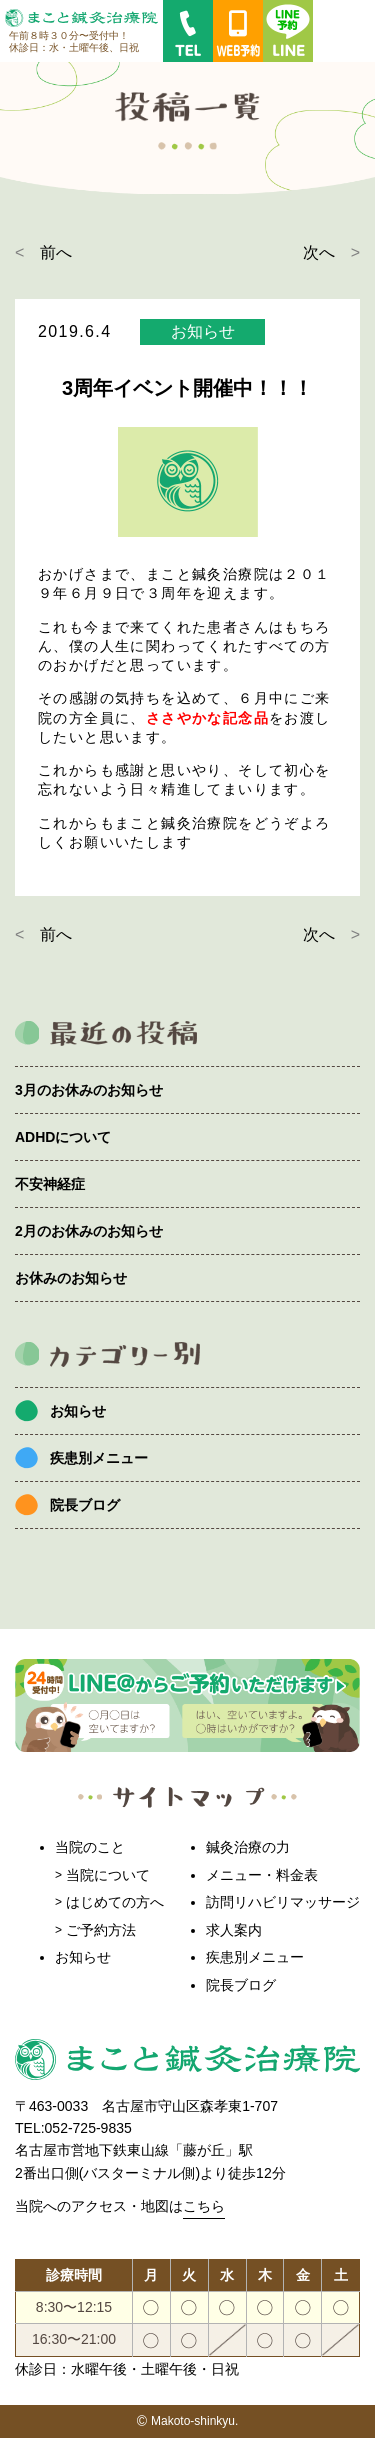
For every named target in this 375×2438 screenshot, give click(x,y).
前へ (56, 252)
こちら (204, 2206)
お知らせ (78, 1411)
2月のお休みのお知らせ (89, 1231)
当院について (108, 1875)
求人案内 (234, 1930)
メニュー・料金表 (262, 1875)
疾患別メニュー (99, 1458)
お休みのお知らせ (71, 1278)
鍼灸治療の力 (248, 1847)
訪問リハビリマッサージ (283, 1902)
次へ (319, 252)
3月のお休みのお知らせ (89, 1090)
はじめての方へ (115, 1902)
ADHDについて (63, 1137)
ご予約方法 (101, 1930)
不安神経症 (50, 1184)
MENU (344, 31)
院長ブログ (85, 1505)
